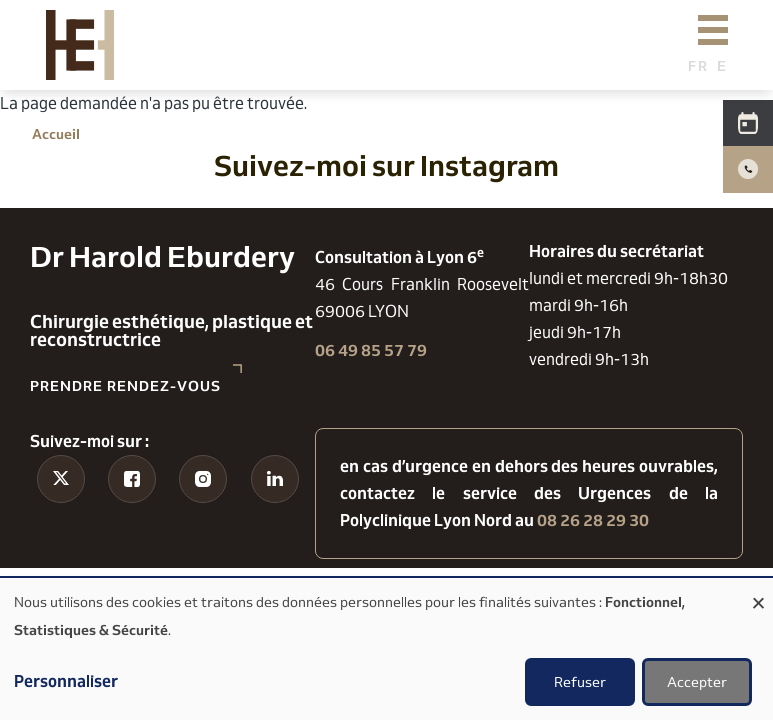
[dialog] (386, 649)
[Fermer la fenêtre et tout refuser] (758, 590)
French (698, 65)
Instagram (203, 530)
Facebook (132, 530)
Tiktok (60, 516)
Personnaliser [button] (66, 681)
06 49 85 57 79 (371, 350)
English (728, 65)
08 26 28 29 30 (593, 520)
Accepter (697, 682)
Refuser (580, 682)
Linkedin (274, 530)
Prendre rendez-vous (125, 386)
